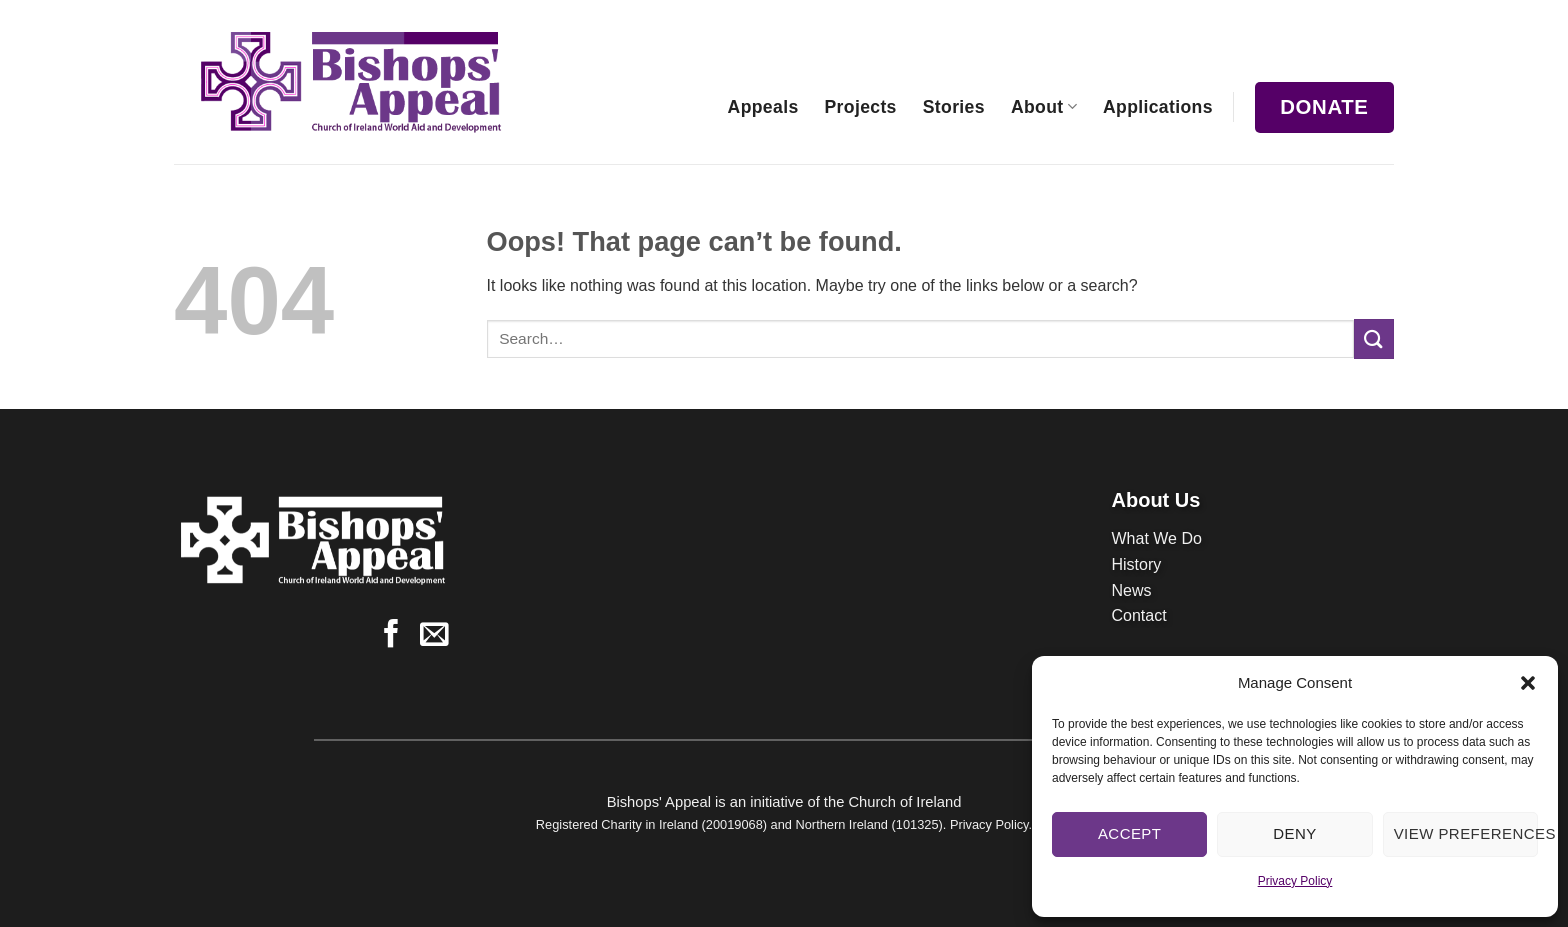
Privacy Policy (1295, 881)
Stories (954, 107)
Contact (1139, 615)
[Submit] (1374, 338)
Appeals (763, 107)
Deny (1294, 833)
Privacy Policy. (991, 824)
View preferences (1466, 833)
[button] (1528, 683)
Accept (1130, 833)
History (1137, 564)
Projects (861, 107)
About (1044, 107)
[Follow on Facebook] (391, 636)
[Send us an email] (434, 636)
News (1132, 590)
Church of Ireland (904, 802)
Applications (1158, 107)
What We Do (1157, 538)
